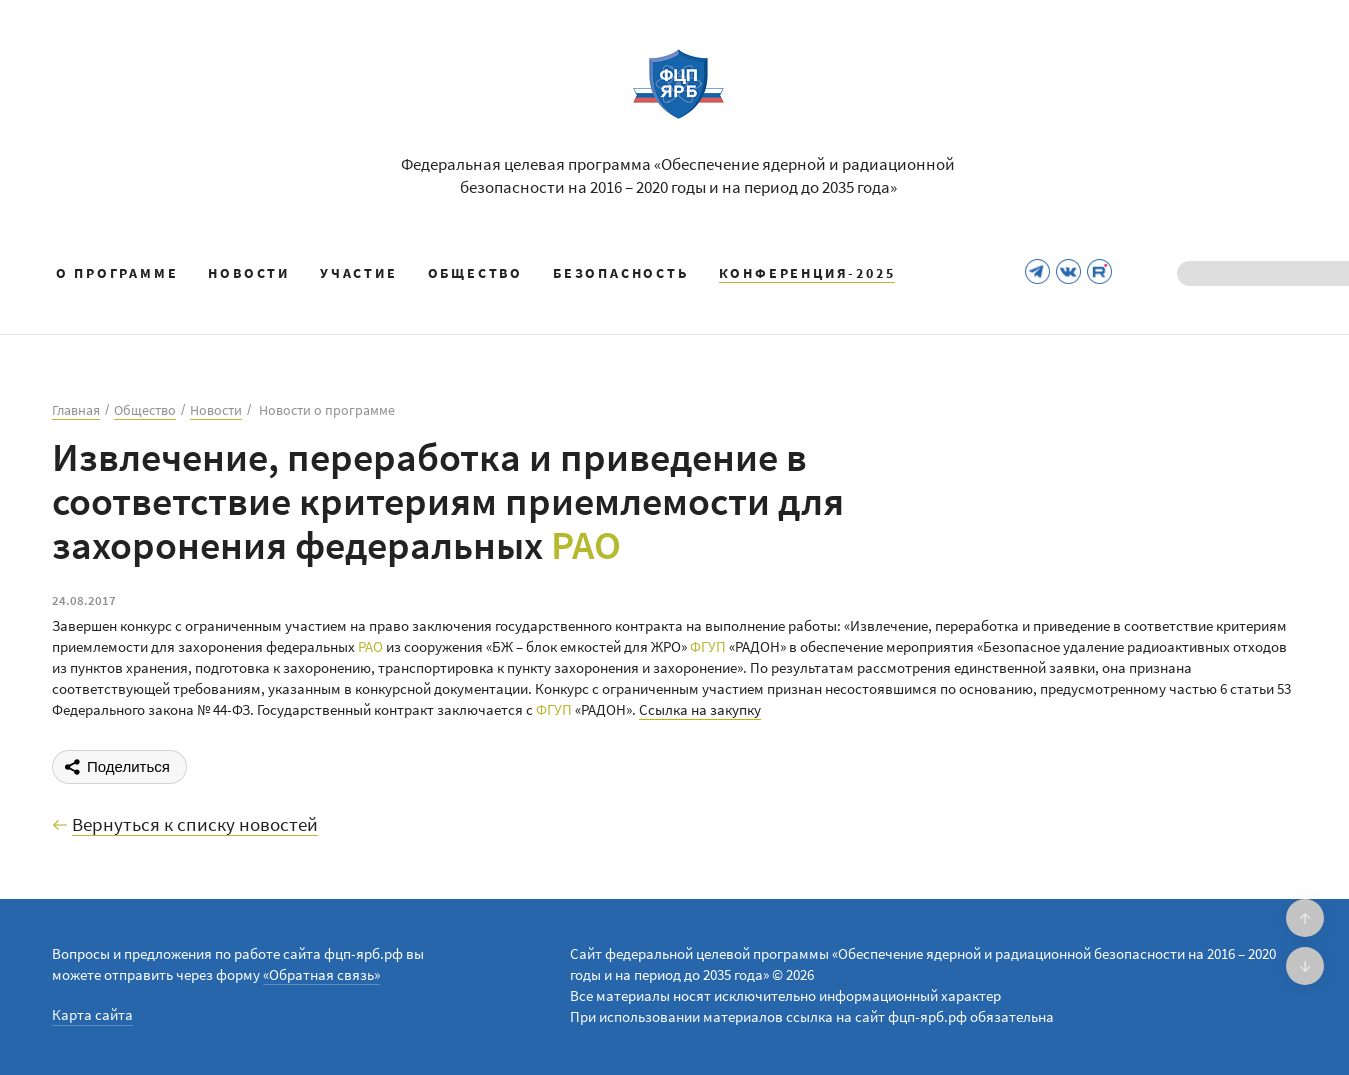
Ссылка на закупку (700, 709)
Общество (475, 273)
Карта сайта (92, 1014)
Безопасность (621, 273)
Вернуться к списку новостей (195, 825)
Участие (359, 273)
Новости (249, 273)
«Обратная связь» (321, 974)
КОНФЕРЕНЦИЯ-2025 (807, 273)
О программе (117, 273)
